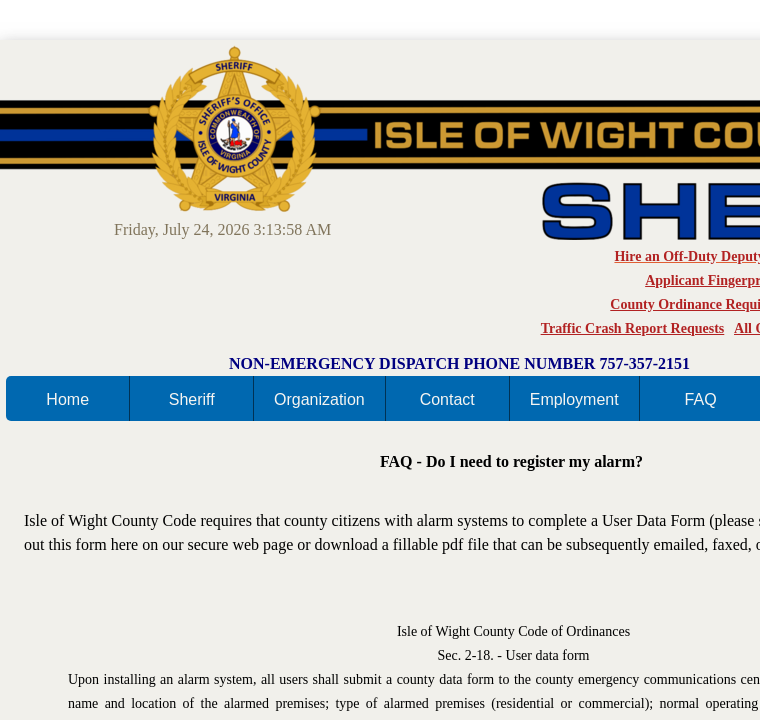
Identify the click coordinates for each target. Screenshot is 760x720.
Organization (319, 399)
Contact (447, 399)
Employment (574, 399)
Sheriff (192, 399)
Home (67, 399)
